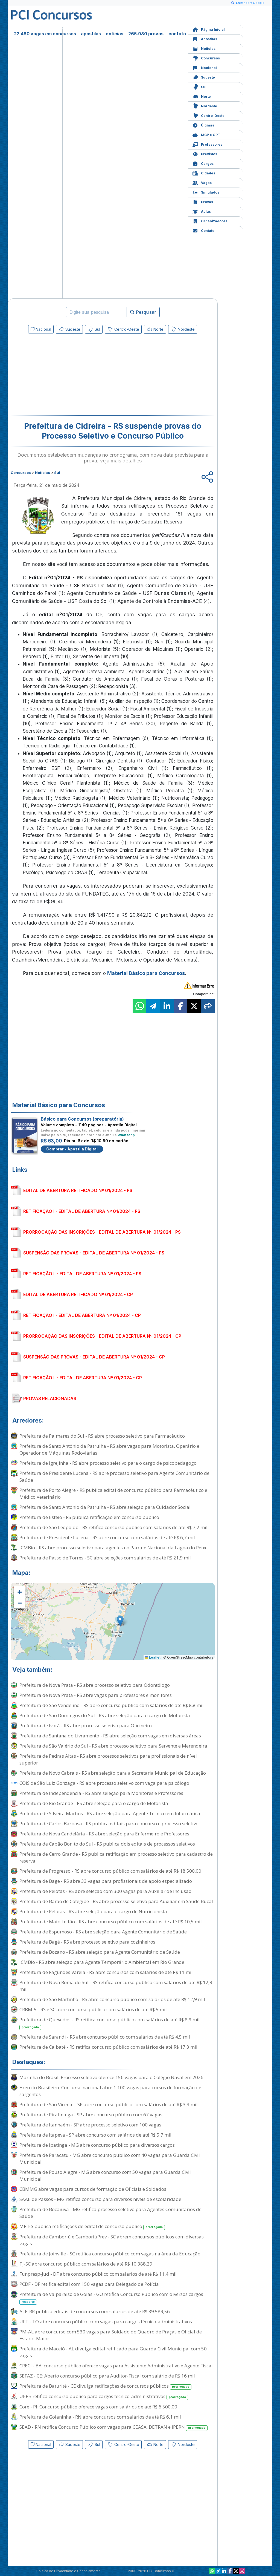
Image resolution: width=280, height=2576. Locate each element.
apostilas (91, 33)
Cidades (203, 172)
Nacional (204, 67)
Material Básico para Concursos (146, 973)
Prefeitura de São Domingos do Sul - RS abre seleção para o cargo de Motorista (104, 1715)
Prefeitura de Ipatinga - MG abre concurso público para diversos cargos (97, 2145)
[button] (19, 1591)
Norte (201, 96)
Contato (203, 230)
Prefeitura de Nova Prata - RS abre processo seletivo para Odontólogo (94, 1685)
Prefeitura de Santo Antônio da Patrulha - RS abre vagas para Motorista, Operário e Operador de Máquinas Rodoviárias (109, 1449)
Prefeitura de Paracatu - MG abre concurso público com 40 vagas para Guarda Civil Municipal (109, 2158)
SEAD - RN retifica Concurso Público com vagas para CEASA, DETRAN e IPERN (113, 2427)
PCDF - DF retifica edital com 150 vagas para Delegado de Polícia (89, 2284)
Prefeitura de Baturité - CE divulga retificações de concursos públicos (105, 2386)
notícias (114, 33)
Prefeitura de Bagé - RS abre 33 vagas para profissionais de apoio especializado (105, 1881)
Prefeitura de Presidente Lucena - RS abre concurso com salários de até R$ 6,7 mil (107, 1537)
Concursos (206, 57)
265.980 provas (146, 33)
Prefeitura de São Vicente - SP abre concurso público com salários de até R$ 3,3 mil (108, 2104)
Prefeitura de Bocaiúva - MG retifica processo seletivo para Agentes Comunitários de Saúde (110, 2212)
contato (177, 33)
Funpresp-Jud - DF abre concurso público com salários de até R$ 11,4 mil (98, 2274)
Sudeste (203, 76)
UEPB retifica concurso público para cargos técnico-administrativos (103, 2396)
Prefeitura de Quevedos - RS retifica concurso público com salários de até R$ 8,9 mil (109, 2023)
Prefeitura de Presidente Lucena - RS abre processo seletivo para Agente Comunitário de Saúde (114, 1476)
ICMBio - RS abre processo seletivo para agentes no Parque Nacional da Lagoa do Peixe (113, 1547)
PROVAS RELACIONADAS (49, 1398)
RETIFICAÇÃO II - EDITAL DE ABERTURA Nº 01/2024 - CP (82, 1377)
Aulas (201, 211)
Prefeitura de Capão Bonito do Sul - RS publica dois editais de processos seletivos (107, 1844)
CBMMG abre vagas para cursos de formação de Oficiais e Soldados (92, 2189)
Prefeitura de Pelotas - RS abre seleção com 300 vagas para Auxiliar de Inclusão (105, 1891)
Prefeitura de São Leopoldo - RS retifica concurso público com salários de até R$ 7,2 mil (113, 1527)
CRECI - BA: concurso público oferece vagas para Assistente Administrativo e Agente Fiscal (116, 2365)
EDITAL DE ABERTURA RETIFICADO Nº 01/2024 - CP (78, 1294)
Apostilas (204, 38)
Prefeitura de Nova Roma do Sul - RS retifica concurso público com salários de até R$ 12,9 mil (115, 1985)
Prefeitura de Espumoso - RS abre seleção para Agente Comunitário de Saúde (103, 1932)
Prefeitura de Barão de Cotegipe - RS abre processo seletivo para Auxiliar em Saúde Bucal (116, 1901)
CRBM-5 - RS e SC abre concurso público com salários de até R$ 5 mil (93, 2009)
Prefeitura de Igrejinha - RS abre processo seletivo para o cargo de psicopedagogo (108, 1463)
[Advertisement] (68, 375)
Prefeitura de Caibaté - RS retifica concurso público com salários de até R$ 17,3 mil (108, 2047)
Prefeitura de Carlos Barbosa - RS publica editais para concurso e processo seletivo (109, 1823)
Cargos (203, 163)
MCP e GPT (206, 134)
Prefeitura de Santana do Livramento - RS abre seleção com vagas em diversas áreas (110, 1735)
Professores (207, 143)
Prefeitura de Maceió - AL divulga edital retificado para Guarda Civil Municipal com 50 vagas (113, 2352)
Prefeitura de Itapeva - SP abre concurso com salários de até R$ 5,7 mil (95, 2135)
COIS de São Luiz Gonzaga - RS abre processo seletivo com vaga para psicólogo (104, 1783)
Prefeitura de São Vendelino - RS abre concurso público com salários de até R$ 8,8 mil (111, 1705)
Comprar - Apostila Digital (72, 1149)
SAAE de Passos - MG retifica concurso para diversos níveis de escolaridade (100, 2199)
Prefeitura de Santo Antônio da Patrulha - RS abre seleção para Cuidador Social (105, 1507)
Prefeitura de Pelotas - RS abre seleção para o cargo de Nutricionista (93, 1911)
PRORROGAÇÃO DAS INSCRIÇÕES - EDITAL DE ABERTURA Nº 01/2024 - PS (102, 1232)
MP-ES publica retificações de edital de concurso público (92, 2226)
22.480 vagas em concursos (45, 33)
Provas (202, 201)
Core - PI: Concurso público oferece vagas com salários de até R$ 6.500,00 (98, 2407)
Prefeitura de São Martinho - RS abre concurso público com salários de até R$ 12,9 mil (112, 1999)
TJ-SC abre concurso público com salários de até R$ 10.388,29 (85, 2264)
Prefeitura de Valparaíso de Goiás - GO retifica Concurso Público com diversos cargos (111, 2298)
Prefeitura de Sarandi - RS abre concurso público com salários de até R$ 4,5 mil (104, 2037)
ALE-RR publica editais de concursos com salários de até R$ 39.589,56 (94, 2311)
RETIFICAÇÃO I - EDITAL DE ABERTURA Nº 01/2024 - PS (81, 1211)
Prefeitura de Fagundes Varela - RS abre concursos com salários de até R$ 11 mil (106, 1972)
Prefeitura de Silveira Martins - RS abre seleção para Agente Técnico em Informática (109, 1813)
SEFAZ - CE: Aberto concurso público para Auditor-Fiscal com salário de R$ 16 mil (107, 2376)
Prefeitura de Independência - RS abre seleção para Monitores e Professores (101, 1793)
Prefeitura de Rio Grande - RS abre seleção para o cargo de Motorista (93, 1803)
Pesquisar (143, 312)
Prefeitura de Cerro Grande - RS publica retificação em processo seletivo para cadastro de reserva (116, 1857)
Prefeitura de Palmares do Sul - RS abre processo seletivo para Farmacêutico (102, 1436)
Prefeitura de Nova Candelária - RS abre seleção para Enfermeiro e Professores (104, 1833)
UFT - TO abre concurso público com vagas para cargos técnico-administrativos (105, 2321)
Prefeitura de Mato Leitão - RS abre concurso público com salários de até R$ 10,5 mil (110, 1921)
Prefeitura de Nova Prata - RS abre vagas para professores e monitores (95, 1695)
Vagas (202, 182)
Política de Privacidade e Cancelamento (68, 2571)
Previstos (204, 153)
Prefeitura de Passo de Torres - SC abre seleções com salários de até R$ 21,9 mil (105, 1558)
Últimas (203, 124)
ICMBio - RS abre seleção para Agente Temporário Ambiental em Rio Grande (101, 1962)
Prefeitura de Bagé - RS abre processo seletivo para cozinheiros (87, 1942)
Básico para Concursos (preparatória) (82, 1119)
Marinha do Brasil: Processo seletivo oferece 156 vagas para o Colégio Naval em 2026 (111, 2077)
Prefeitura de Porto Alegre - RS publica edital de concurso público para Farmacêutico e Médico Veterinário (113, 1493)
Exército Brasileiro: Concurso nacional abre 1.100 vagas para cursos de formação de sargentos (110, 2090)
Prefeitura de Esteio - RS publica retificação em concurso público (89, 1517)
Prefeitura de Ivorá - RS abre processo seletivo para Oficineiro (85, 1725)
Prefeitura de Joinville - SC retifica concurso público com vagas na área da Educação (109, 2253)
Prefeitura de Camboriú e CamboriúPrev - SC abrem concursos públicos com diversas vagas (111, 2240)
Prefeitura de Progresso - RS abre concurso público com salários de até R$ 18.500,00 (110, 1871)
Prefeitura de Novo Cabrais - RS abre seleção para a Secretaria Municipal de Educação (112, 1773)
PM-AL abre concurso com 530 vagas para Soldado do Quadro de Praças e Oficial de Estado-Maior (110, 2335)
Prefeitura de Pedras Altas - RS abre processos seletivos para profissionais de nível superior (108, 1759)
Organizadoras (209, 220)
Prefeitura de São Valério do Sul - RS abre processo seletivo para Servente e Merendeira (113, 1746)
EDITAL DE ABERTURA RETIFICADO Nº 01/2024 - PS (77, 1190)
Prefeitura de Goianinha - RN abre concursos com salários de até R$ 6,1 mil (100, 2417)
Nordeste (204, 105)
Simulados (205, 191)
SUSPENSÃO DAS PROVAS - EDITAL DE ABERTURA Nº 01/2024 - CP (94, 1357)
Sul (199, 86)
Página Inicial (208, 28)
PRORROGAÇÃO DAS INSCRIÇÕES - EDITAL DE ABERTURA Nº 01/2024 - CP (102, 1336)
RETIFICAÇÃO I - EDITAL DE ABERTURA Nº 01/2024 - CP (82, 1315)
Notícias (203, 48)
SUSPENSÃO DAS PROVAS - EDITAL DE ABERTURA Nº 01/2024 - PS (93, 1253)
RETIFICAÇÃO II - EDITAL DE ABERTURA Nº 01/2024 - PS (82, 1273)
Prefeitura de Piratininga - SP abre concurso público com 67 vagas (90, 2114)
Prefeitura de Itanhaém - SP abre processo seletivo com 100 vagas (90, 2125)
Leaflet (153, 1657)
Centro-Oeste (208, 115)
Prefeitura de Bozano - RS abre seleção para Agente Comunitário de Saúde (99, 1952)
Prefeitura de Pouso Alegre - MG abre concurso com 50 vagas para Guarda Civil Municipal (105, 2175)
